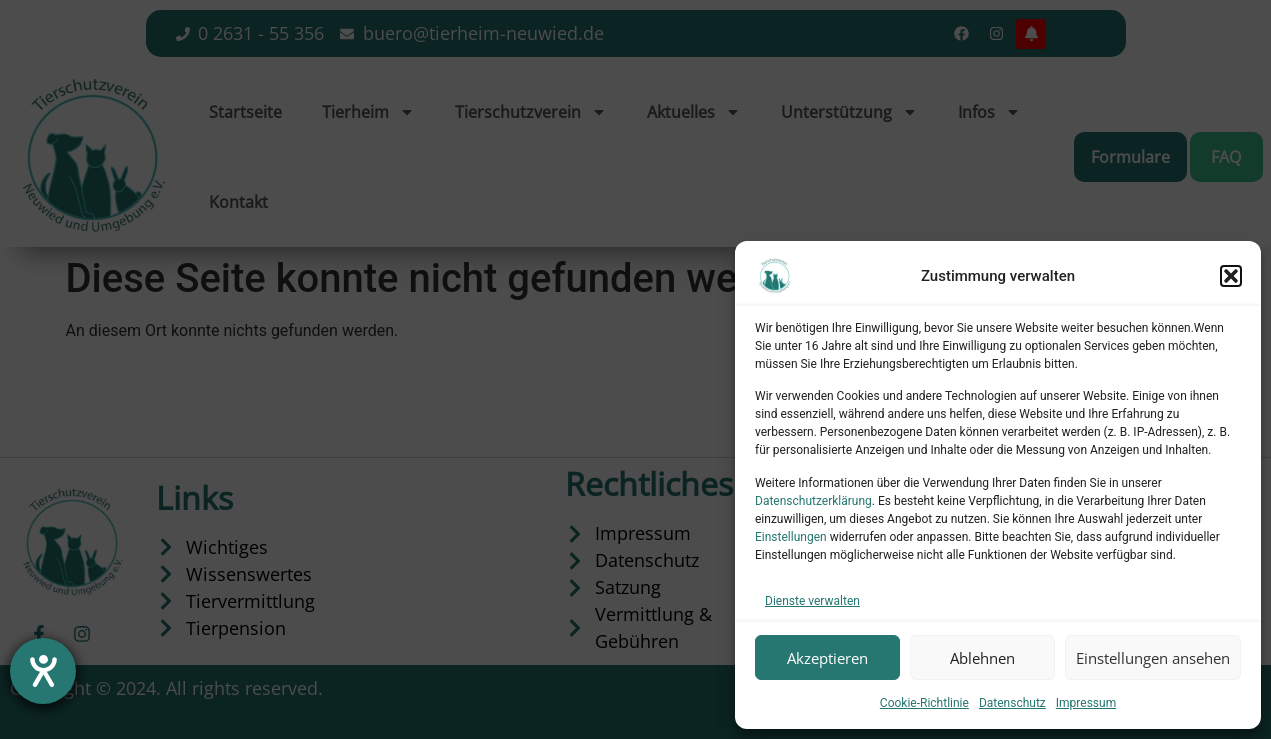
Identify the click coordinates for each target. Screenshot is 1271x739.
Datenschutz (1012, 703)
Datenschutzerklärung (813, 501)
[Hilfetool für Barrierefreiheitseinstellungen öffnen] (43, 671)
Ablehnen (982, 658)
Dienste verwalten (812, 601)
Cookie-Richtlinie (924, 703)
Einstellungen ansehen (1153, 658)
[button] (1231, 276)
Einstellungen (791, 537)
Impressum (1086, 703)
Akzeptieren (827, 658)
